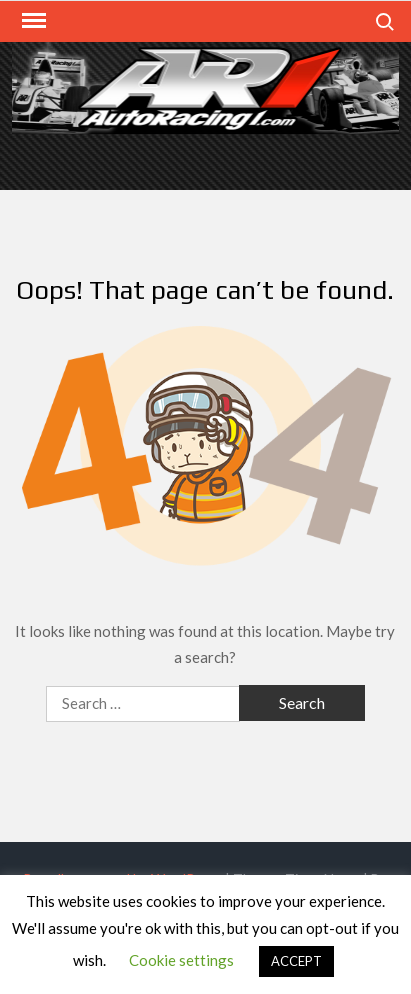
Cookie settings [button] (181, 960)
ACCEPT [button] (296, 961)
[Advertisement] (205, 160)
